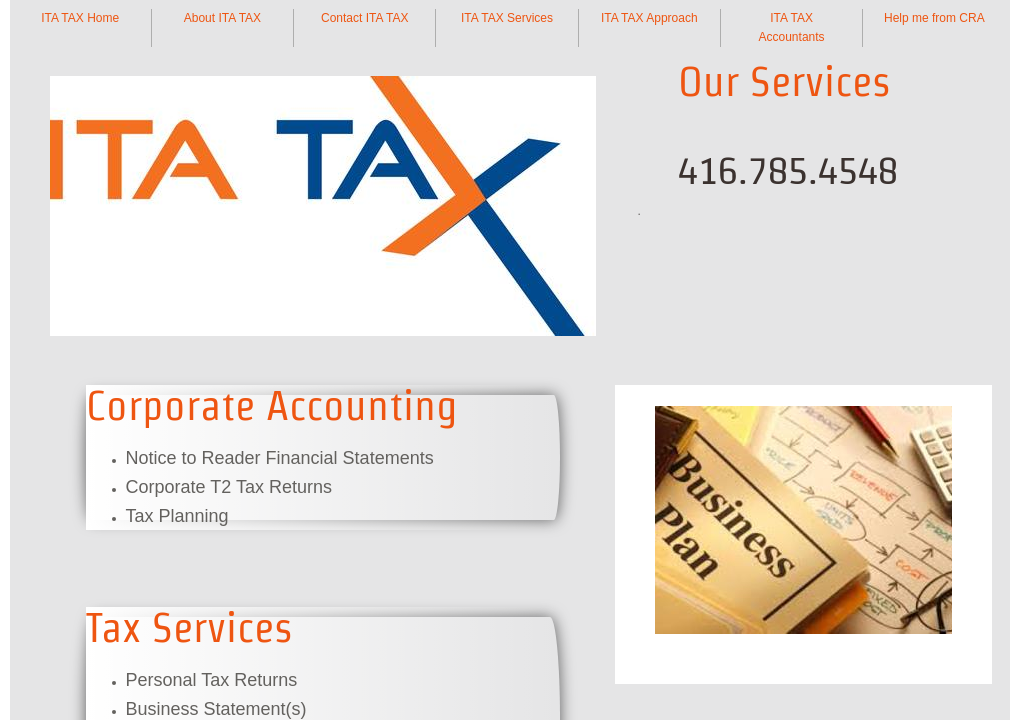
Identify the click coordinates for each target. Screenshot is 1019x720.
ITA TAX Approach (649, 18)
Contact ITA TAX (364, 18)
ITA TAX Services (507, 18)
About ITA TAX (222, 18)
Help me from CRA (934, 18)
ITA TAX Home (80, 18)
